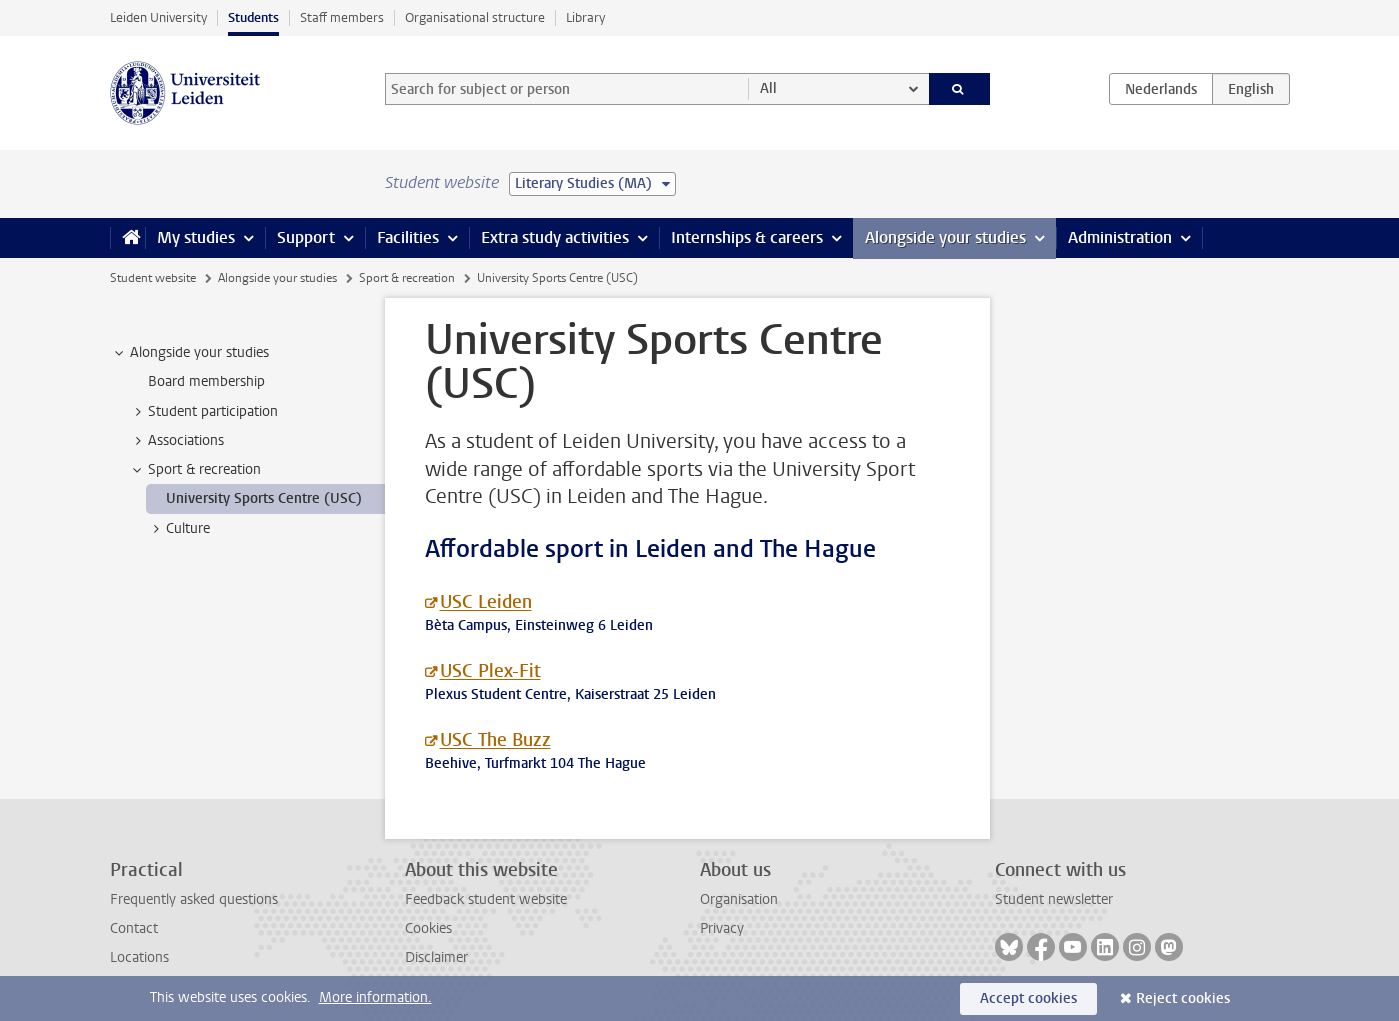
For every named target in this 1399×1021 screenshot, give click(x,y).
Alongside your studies (945, 237)
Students (253, 17)
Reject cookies (1183, 998)
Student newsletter (1054, 899)
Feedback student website (486, 899)
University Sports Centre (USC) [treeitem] (264, 498)
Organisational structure (475, 17)
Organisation (739, 899)
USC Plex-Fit (490, 671)
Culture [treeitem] (178, 529)
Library (585, 17)
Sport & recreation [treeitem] (195, 470)
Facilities (408, 237)
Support (306, 237)
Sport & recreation (407, 278)
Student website (153, 278)
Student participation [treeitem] (203, 412)
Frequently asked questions (194, 899)
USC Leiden (486, 602)
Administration (1120, 237)
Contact (134, 928)
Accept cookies (1028, 998)
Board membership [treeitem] (206, 381)
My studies (196, 237)
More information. (375, 997)
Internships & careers (747, 237)
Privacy (722, 928)
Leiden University (158, 17)
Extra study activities (555, 237)
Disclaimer (436, 957)
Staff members (342, 17)
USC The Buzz (495, 740)
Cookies (428, 928)
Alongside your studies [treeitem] (190, 353)
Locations (139, 957)
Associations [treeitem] (176, 441)
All (768, 88)
